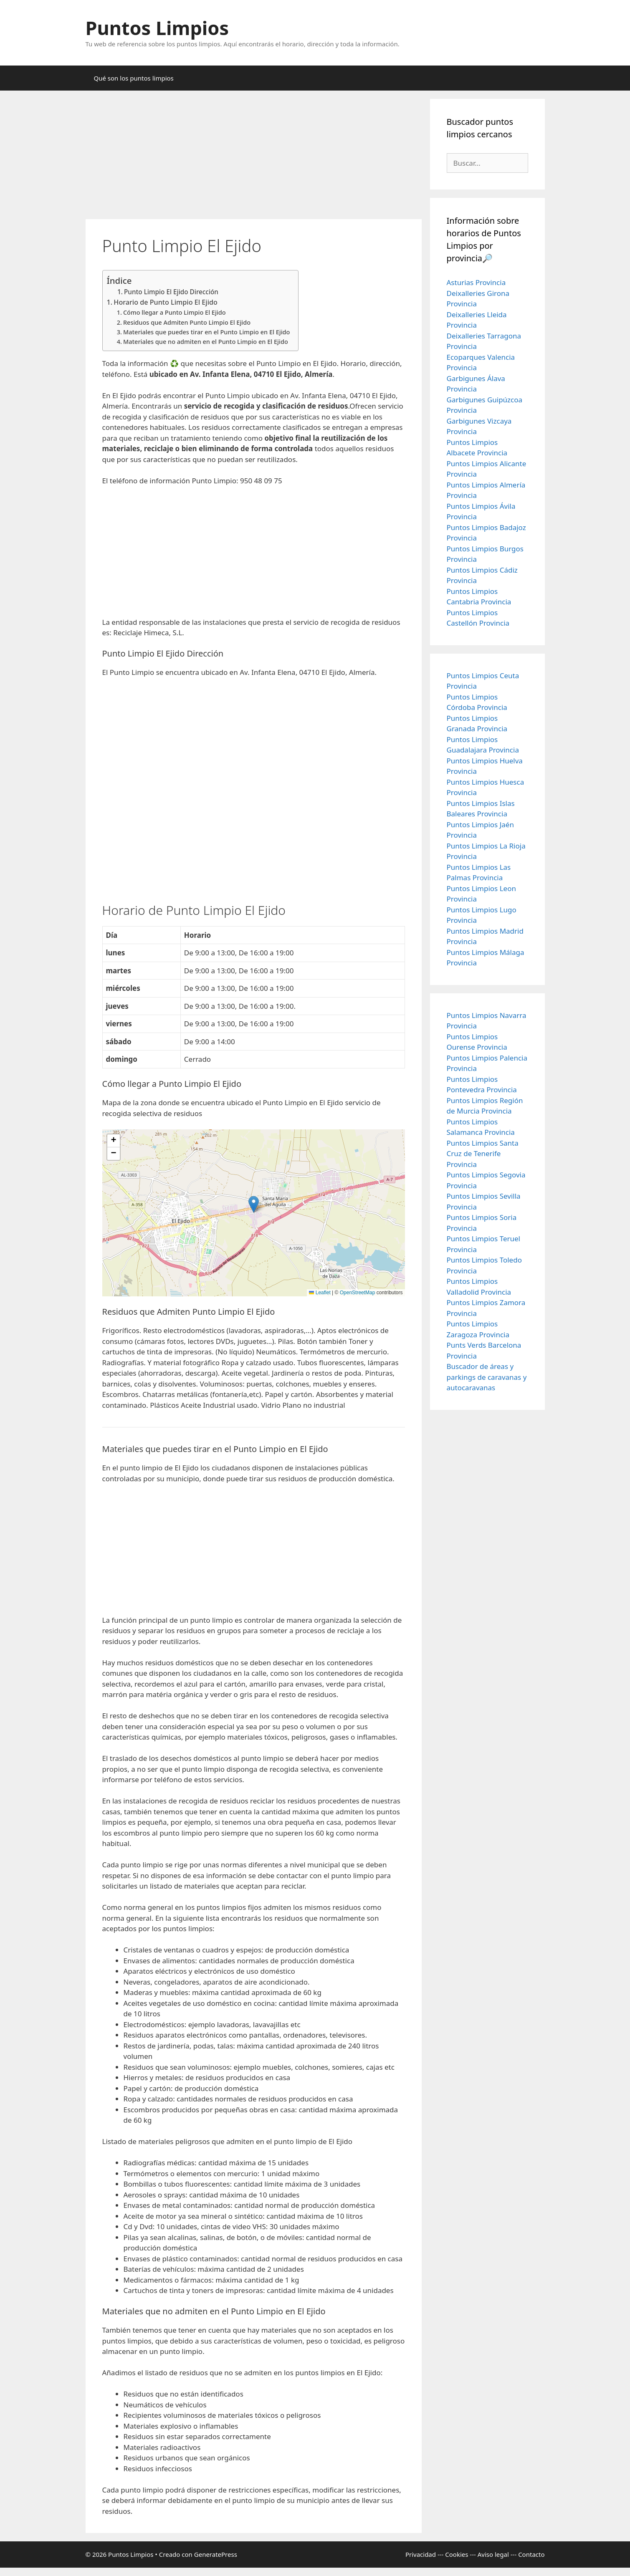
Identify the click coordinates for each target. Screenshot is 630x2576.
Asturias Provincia (476, 282)
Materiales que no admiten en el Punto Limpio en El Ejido (205, 341)
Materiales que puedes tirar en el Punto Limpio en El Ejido (206, 332)
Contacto (531, 2554)
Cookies (456, 2554)
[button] (253, 1204)
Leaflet (319, 1293)
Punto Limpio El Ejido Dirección (171, 292)
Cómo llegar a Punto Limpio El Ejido (174, 312)
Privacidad (420, 2554)
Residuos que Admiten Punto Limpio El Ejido (186, 322)
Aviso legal (493, 2554)
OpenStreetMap (357, 1293)
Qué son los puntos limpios (134, 78)
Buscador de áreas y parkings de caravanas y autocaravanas (487, 1376)
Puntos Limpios (157, 27)
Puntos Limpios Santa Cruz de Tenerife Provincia (483, 1153)
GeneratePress (215, 2554)
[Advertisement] (254, 157)
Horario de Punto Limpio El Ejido (166, 302)
